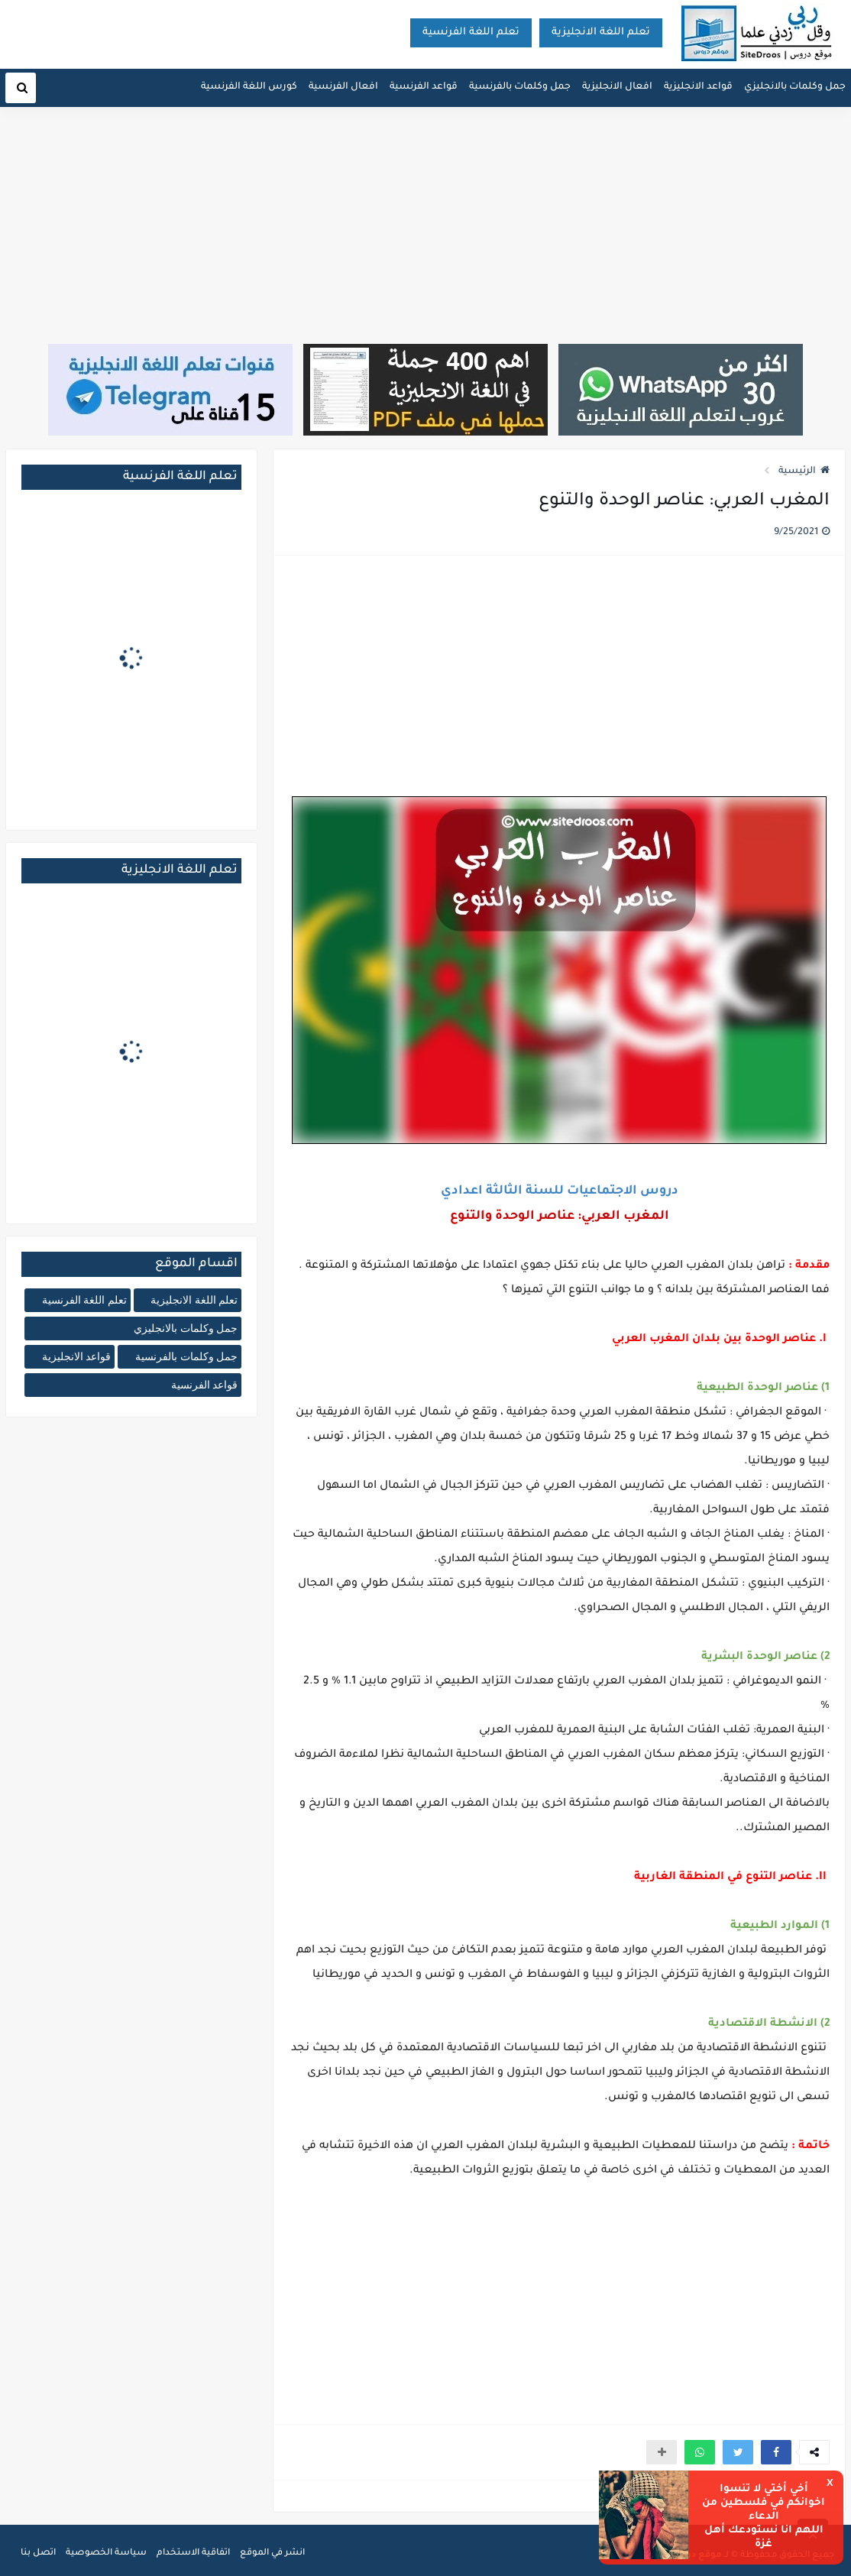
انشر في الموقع (272, 2553)
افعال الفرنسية (343, 87)
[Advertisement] (425, 227)
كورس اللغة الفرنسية (249, 87)
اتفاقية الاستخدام (193, 2553)
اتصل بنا (38, 2553)
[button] (776, 2452)
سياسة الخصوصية (106, 2553)
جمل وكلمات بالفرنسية (520, 87)
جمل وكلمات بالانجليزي (795, 87)
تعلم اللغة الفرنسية (470, 32)
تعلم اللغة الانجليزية (601, 32)
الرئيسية (804, 471)
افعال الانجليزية (617, 87)
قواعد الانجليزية (698, 87)
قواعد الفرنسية (424, 87)
